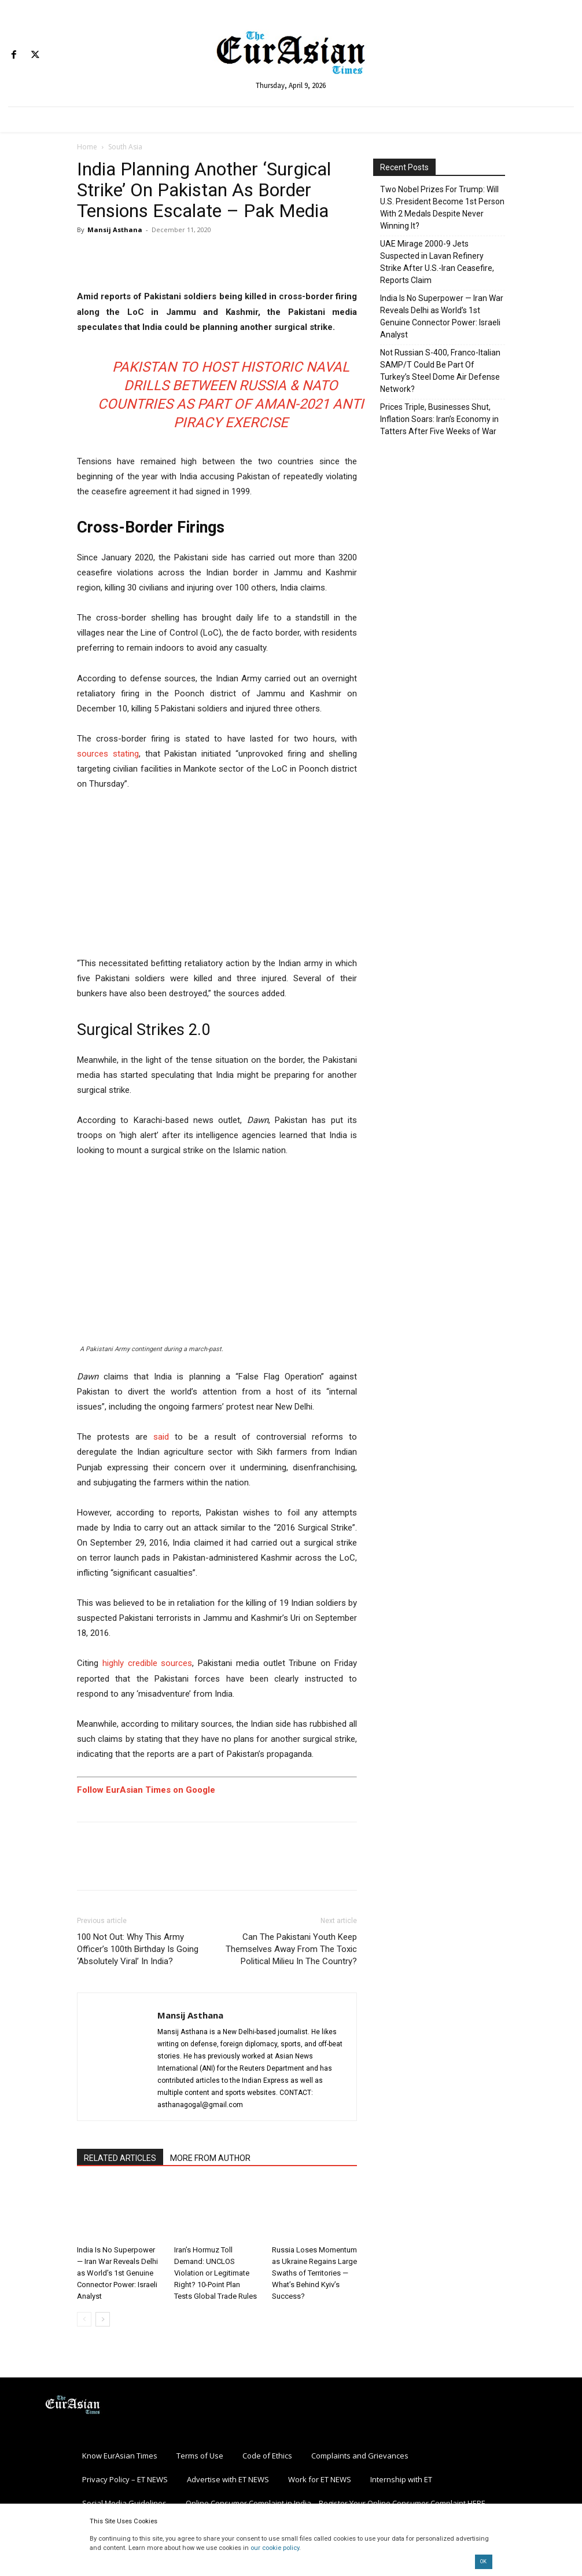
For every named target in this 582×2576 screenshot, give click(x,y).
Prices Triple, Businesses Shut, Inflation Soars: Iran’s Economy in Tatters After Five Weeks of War (439, 419)
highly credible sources (147, 1663)
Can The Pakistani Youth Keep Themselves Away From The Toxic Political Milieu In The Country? (291, 1949)
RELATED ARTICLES (120, 2158)
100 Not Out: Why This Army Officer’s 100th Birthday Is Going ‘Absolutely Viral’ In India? (137, 1949)
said (161, 1437)
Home (87, 147)
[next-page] (102, 2319)
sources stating (108, 753)
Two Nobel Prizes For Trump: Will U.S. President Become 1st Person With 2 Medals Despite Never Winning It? (442, 207)
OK (483, 2561)
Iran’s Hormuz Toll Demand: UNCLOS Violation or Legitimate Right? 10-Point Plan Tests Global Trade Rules (215, 2272)
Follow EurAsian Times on (130, 1790)
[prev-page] (84, 2319)
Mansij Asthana (114, 229)
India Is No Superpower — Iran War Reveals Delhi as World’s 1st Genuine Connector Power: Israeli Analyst (117, 2272)
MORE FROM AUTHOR (210, 2158)
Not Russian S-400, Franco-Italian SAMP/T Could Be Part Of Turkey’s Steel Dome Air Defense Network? (440, 371)
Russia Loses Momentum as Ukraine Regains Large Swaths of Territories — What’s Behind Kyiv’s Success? (314, 2272)
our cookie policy (275, 2548)
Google (199, 1790)
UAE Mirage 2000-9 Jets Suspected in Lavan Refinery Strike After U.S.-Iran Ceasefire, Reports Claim (437, 262)
